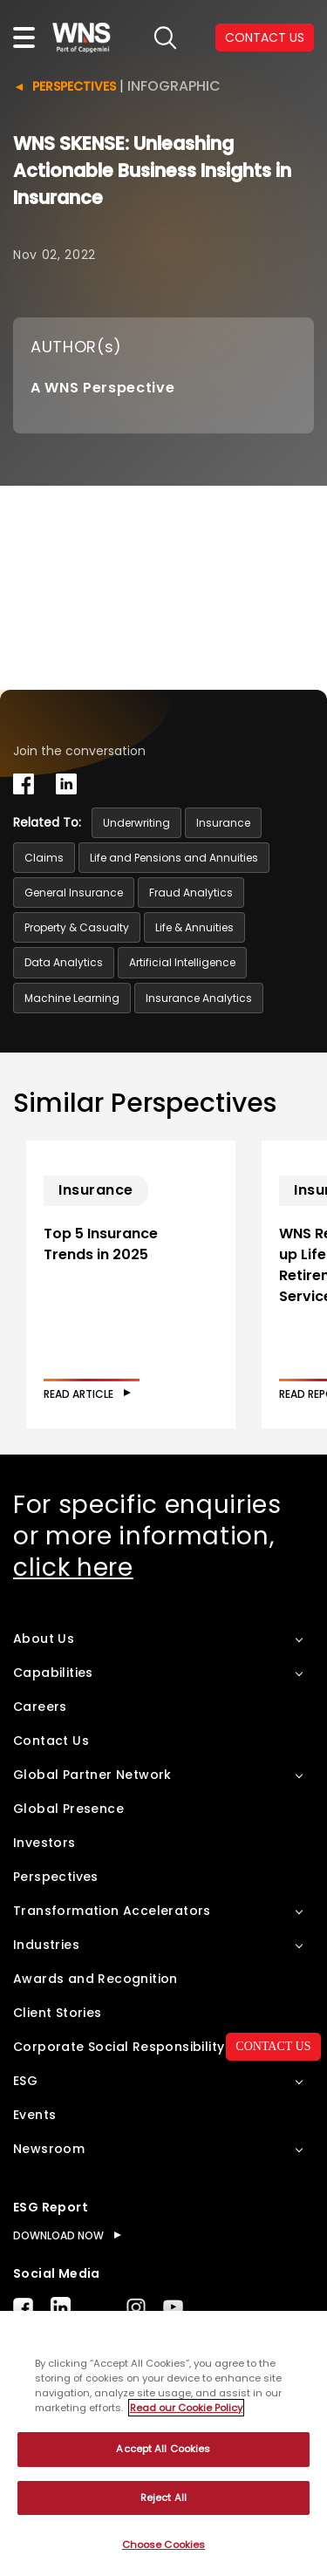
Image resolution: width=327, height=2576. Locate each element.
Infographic (174, 86)
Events (34, 2114)
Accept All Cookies (163, 2449)
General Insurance (73, 892)
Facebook (23, 2307)
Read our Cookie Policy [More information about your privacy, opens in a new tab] (186, 2408)
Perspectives (74, 86)
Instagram (136, 2307)
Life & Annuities (194, 927)
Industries (46, 1944)
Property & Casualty (76, 927)
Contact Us (51, 1740)
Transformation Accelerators (112, 1910)
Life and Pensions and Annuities (174, 857)
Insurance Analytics (199, 998)
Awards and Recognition (95, 1978)
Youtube (173, 2307)
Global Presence (68, 1808)
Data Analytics (63, 962)
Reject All (163, 2497)
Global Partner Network (92, 1774)
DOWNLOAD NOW (58, 2235)
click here (73, 1567)
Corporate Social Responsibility (118, 2046)
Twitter (98, 2307)
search (165, 38)
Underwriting (136, 822)
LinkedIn (61, 2307)
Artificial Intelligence (182, 962)
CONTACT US (272, 2046)
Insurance (223, 822)
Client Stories (57, 2012)
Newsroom (49, 2148)
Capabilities (53, 1672)
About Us (43, 1638)
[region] (163, 2443)
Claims (44, 857)
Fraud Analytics (191, 892)
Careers (40, 1706)
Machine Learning (71, 998)
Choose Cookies (164, 2545)
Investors (44, 1842)
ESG (25, 2080)
